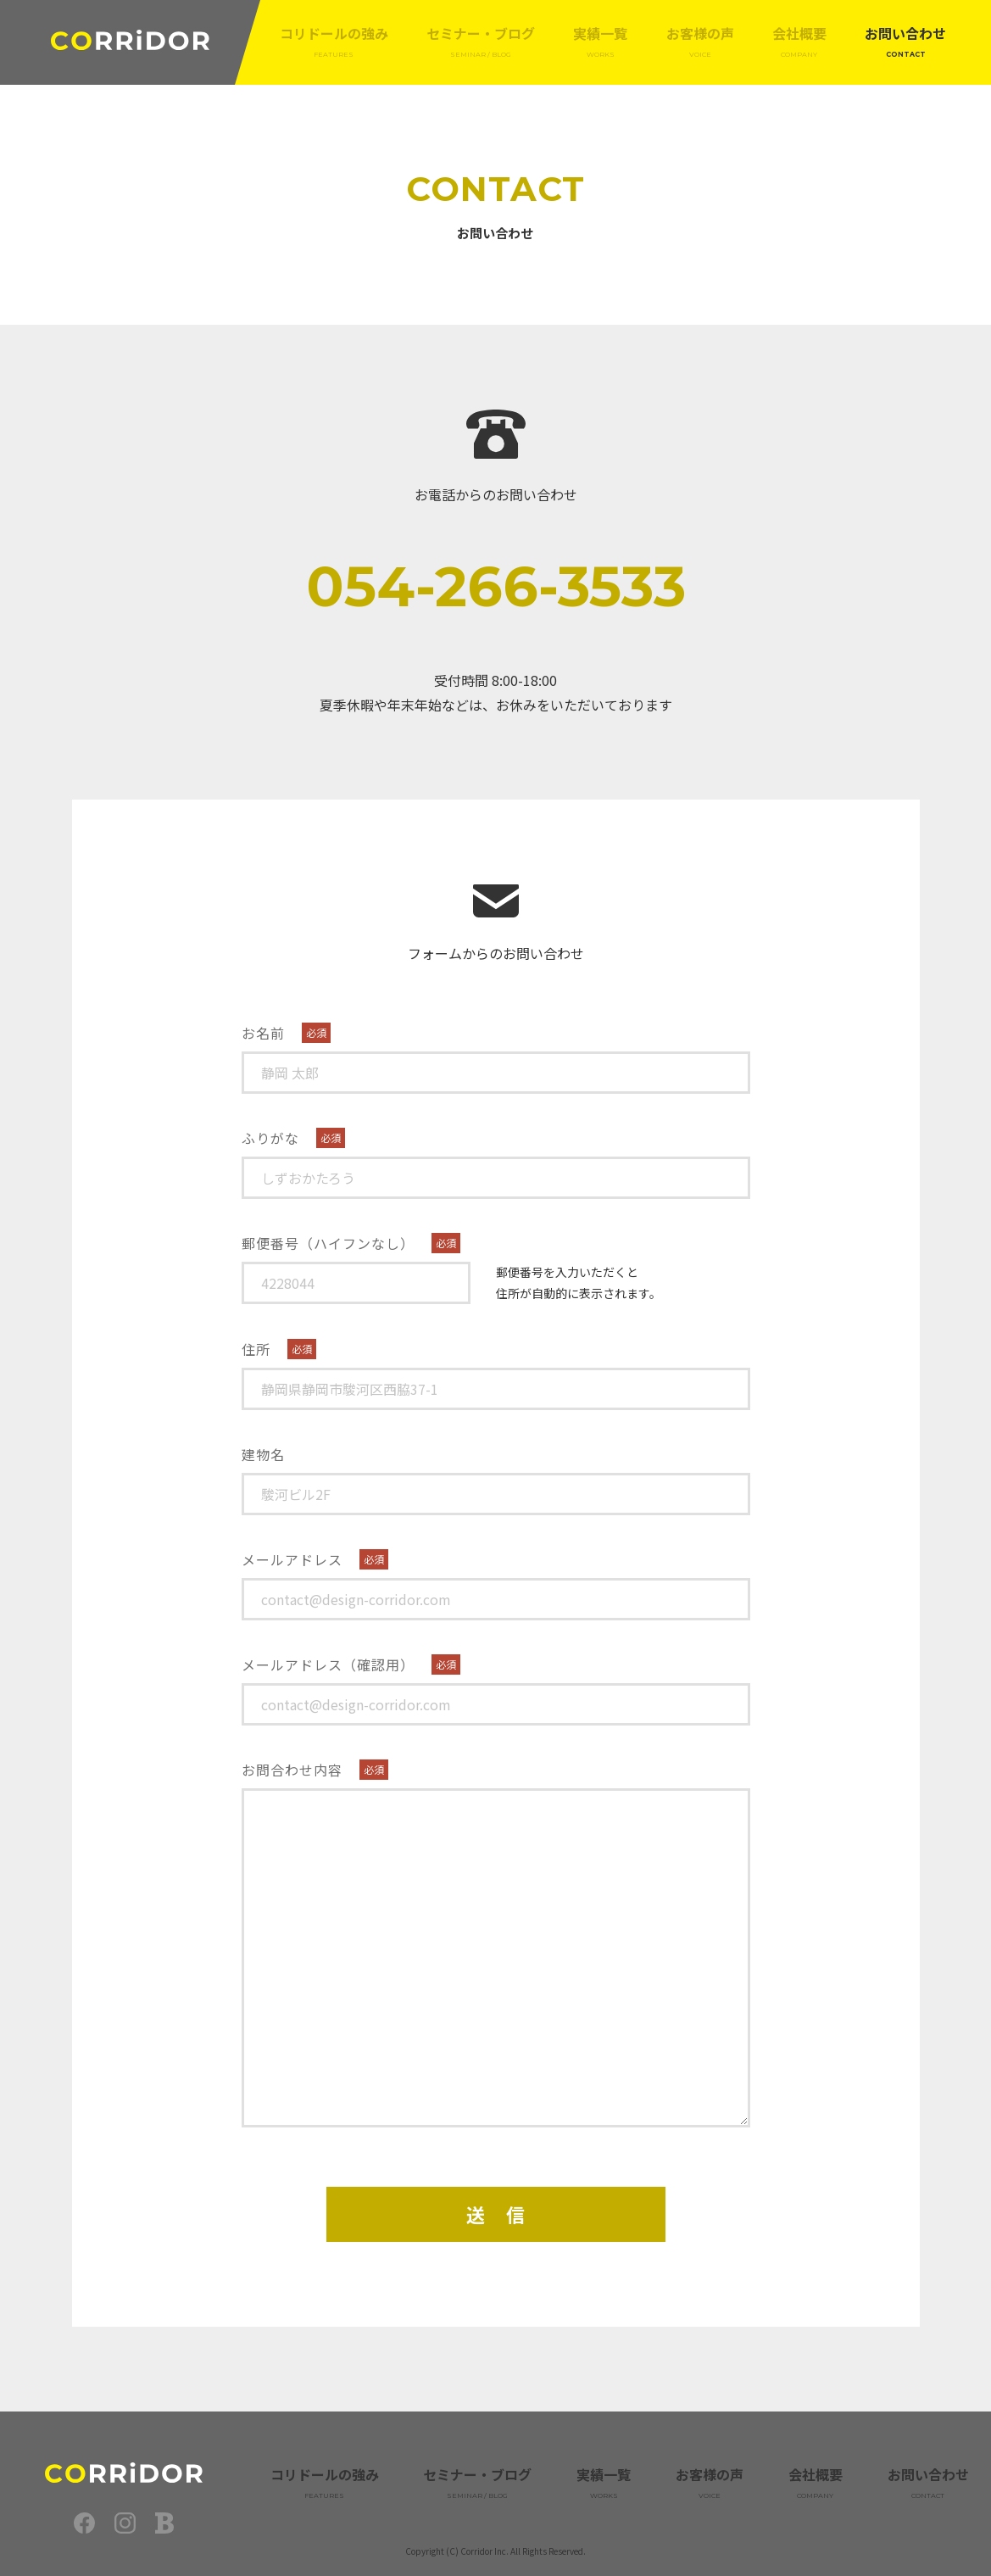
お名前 (263, 1033)
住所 (256, 1349)
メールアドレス (292, 1559)
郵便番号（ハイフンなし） (328, 1243)
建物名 (263, 1454)
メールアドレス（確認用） (328, 1664)
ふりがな (270, 1138)
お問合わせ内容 (292, 1769)
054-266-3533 (496, 586)
